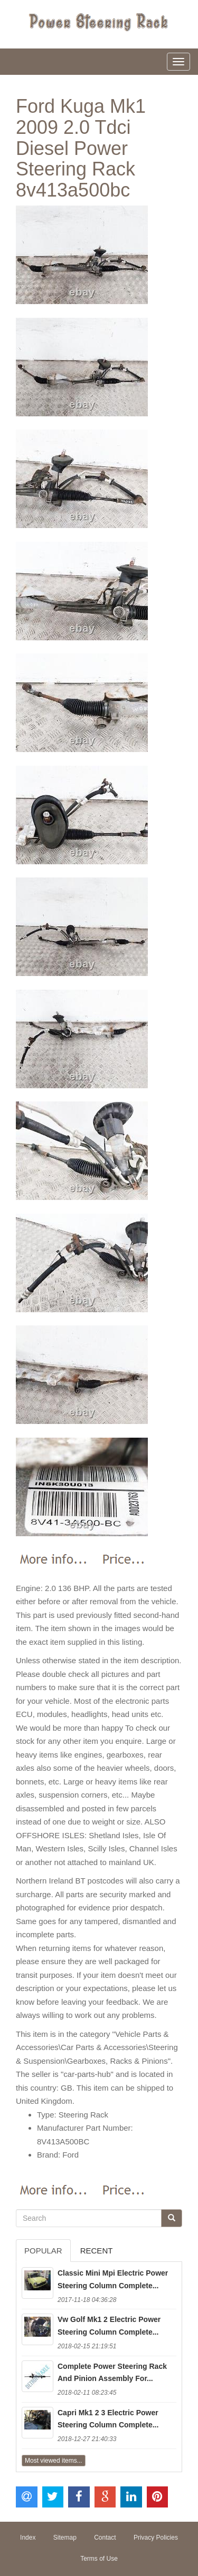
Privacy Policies (156, 2537)
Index (27, 2537)
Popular (43, 2250)
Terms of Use (99, 2558)
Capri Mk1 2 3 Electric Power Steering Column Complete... (108, 2418)
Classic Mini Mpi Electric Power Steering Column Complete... (113, 2279)
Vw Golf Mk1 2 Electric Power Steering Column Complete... (109, 2325)
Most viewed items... (53, 2460)
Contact (105, 2537)
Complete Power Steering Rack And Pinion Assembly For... (112, 2372)
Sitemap (65, 2537)
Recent (96, 2250)
